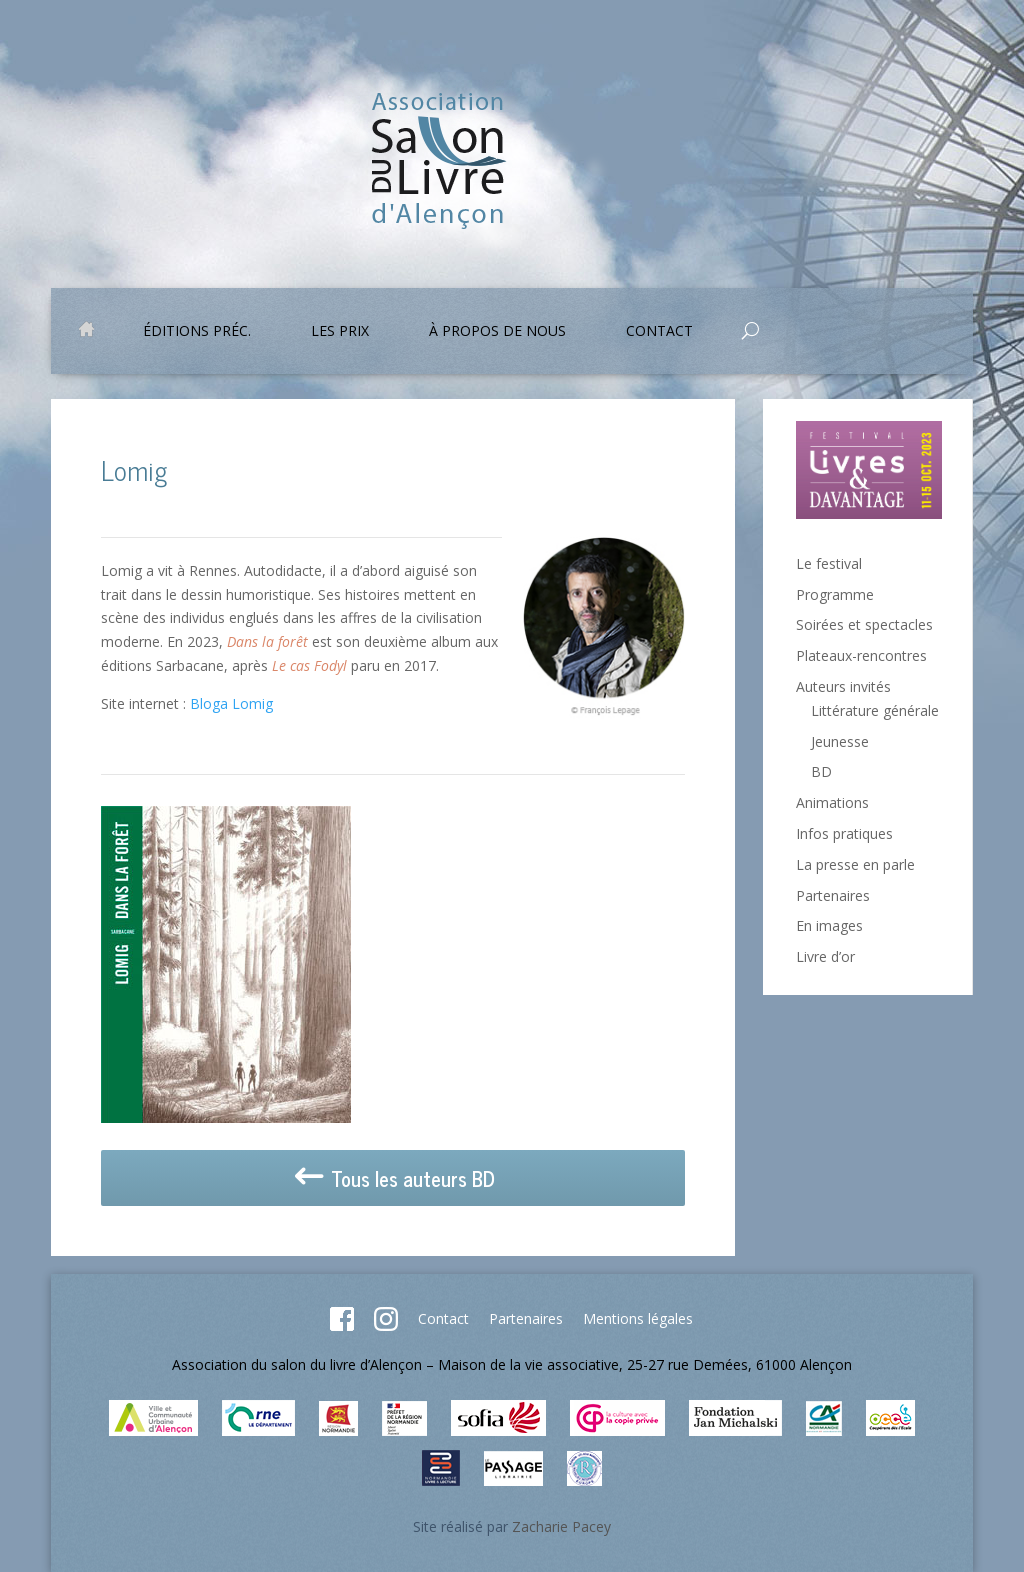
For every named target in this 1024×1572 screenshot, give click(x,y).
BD (821, 771)
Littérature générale (875, 710)
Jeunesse (840, 741)
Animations (832, 802)
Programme (835, 594)
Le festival (829, 563)
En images (829, 925)
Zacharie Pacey (561, 1526)
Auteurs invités (843, 686)
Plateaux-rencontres (861, 655)
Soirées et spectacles (864, 624)
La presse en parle (855, 864)
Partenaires (833, 895)
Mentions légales (638, 1318)
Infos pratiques (844, 833)
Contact (659, 332)
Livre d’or (825, 956)
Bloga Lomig (231, 703)
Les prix (340, 332)
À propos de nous (497, 332)
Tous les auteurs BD (393, 1178)
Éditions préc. (197, 332)
